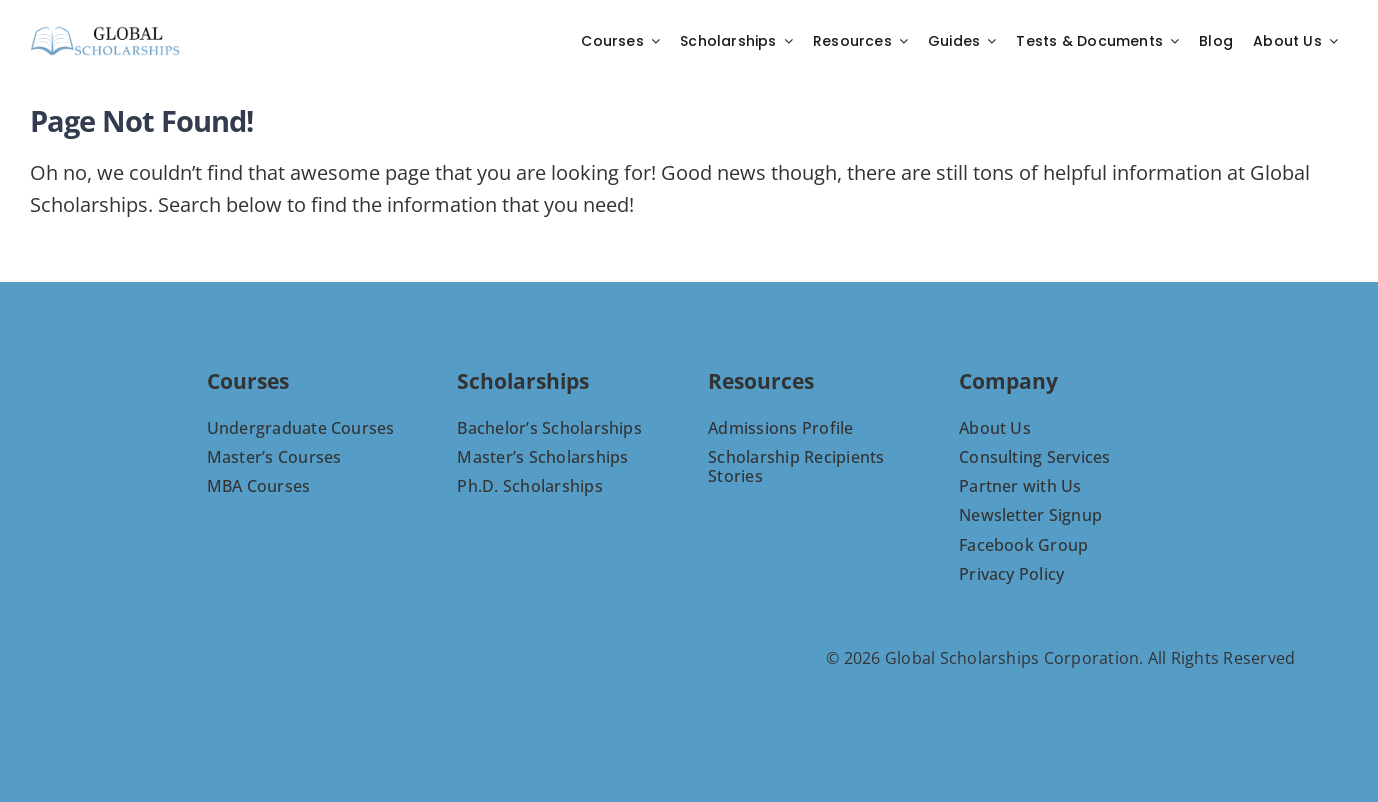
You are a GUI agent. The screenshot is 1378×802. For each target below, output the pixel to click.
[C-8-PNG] (105, 31)
